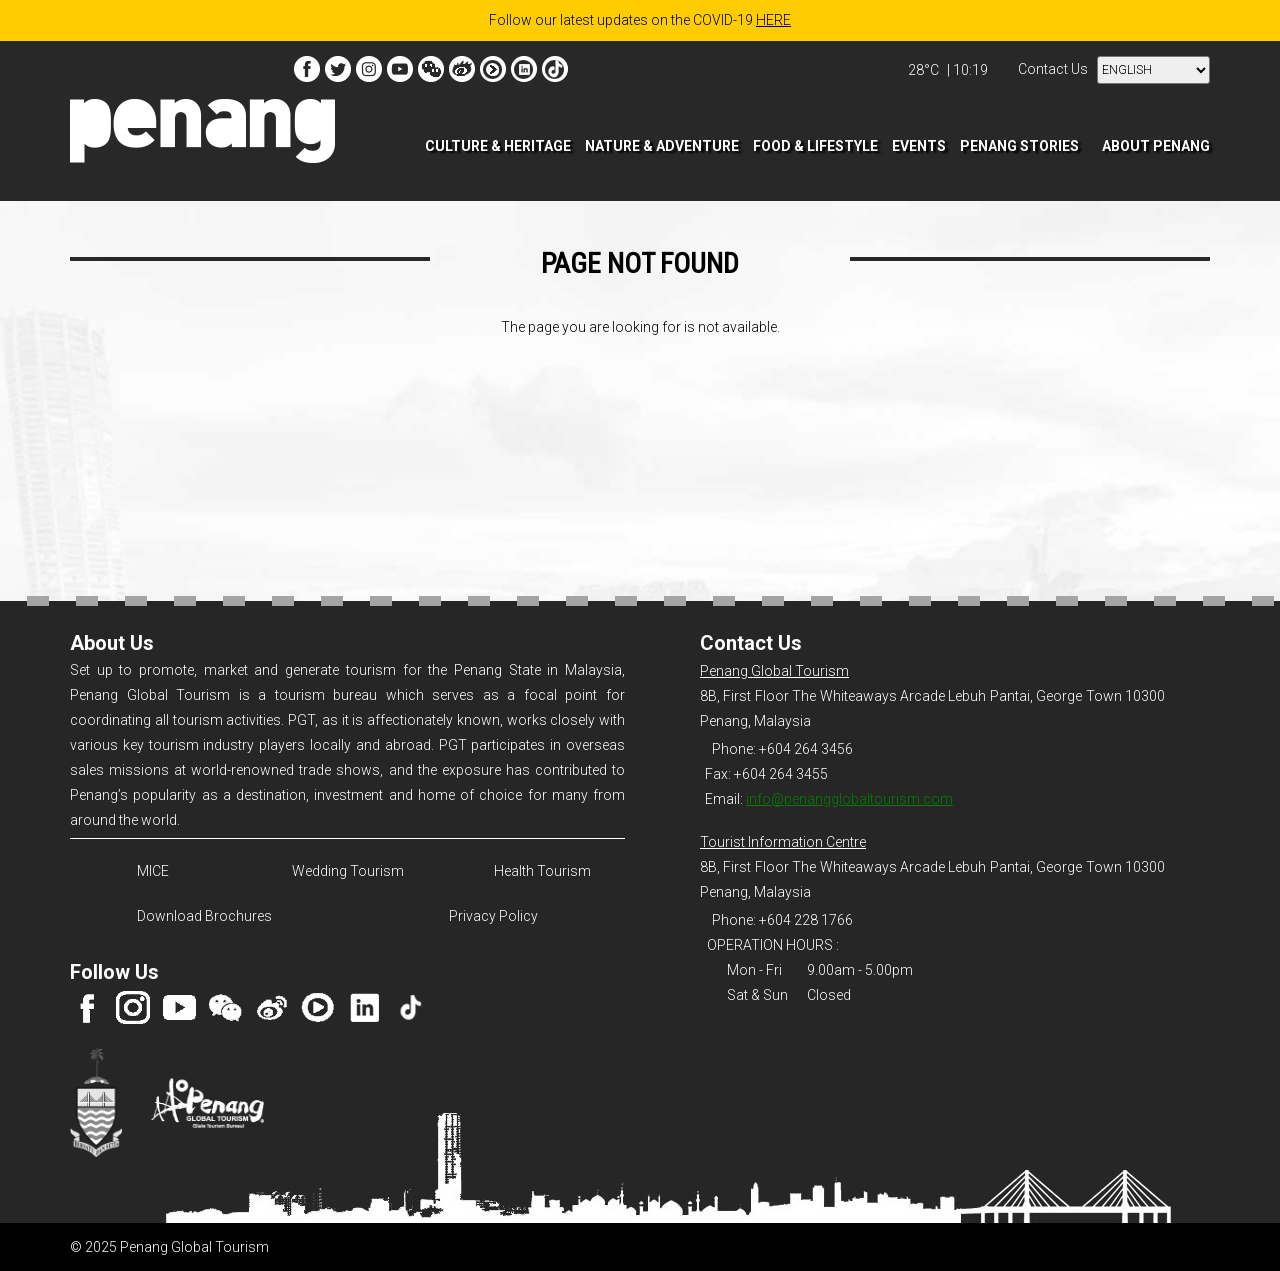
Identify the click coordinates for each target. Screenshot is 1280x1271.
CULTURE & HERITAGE (498, 146)
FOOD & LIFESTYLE (815, 146)
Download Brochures (201, 916)
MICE (153, 871)
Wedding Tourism (348, 871)
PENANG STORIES (1019, 146)
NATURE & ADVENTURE (662, 146)
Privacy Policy (493, 916)
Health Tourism (542, 871)
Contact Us (1053, 69)
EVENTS (919, 146)
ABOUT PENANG (1156, 146)
